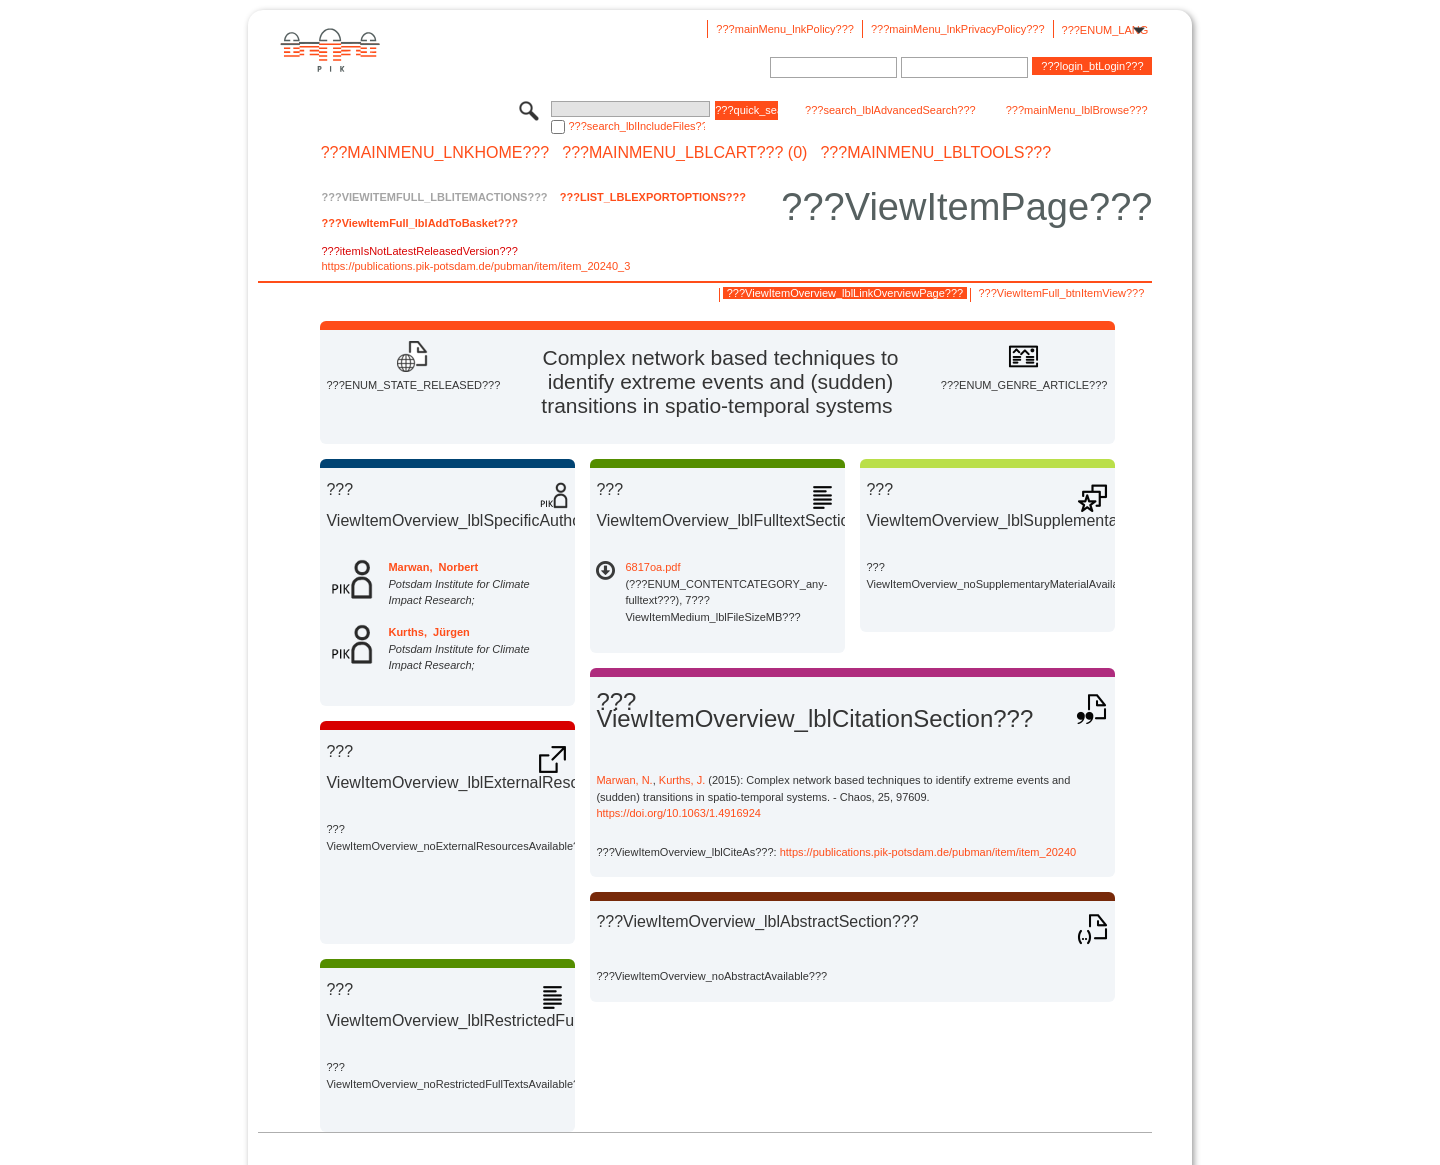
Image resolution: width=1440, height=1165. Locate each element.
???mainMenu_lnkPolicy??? (785, 29)
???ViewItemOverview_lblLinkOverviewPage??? (845, 293)
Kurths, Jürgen (428, 632)
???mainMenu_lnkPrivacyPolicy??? (958, 29)
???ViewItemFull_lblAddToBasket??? (419, 223)
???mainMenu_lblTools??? (935, 153)
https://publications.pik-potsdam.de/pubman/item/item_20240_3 (475, 266)
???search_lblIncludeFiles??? (636, 126)
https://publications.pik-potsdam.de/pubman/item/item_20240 (928, 852)
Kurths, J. (682, 780)
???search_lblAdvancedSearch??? (890, 110)
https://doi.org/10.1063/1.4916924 (678, 813)
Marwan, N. (624, 780)
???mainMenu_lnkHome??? (435, 153)
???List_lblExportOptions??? (653, 197)
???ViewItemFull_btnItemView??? (1061, 293)
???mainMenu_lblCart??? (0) (684, 153)
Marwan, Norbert (433, 567)
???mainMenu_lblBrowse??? (1077, 110)
